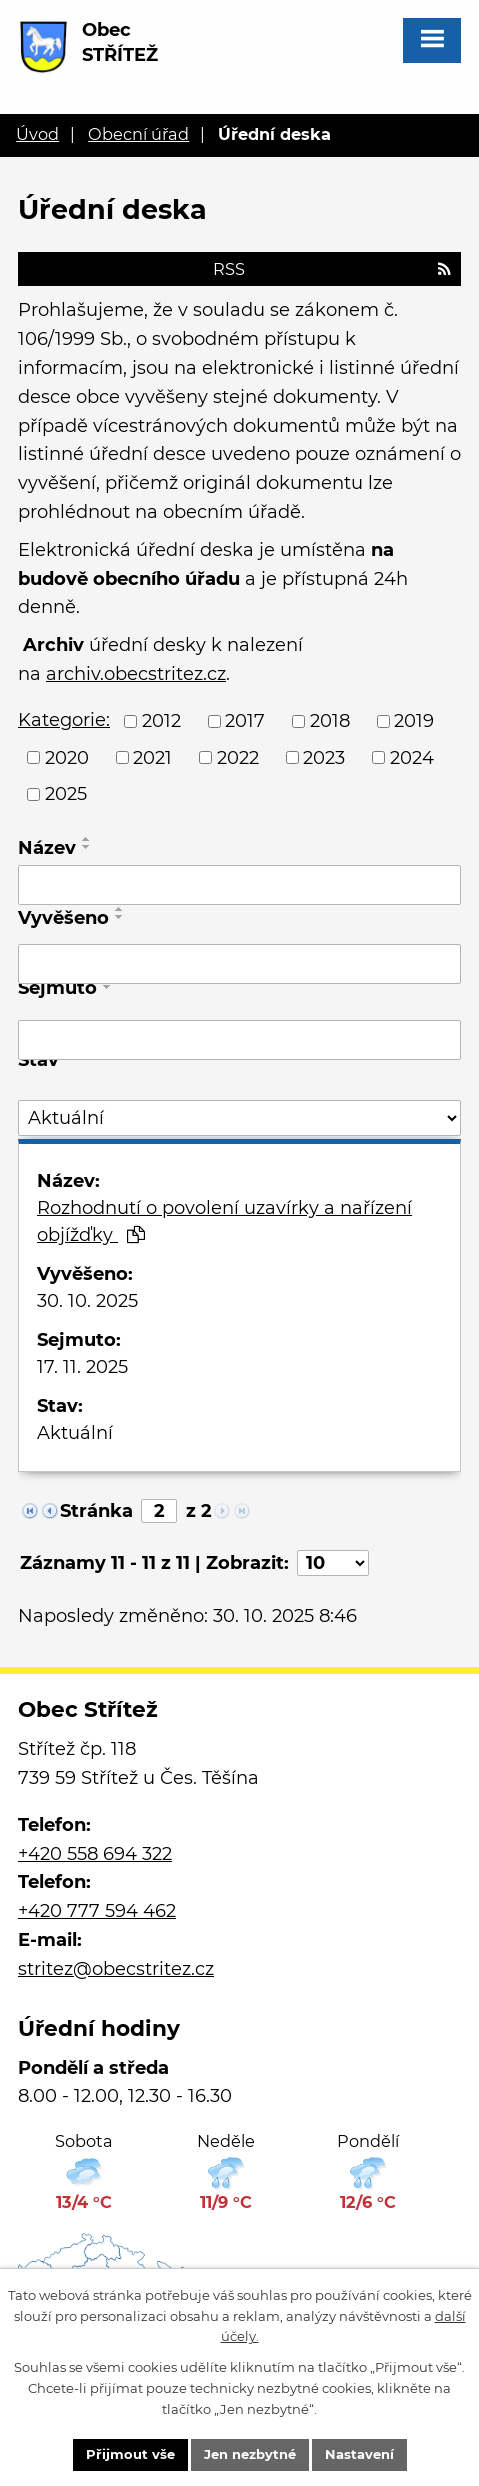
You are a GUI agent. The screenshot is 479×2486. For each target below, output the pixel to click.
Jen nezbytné (250, 2454)
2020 (67, 757)
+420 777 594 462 (97, 1911)
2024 (412, 757)
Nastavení (359, 2454)
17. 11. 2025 (82, 1367)
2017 (245, 721)
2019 (414, 721)
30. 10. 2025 (87, 1301)
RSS (332, 269)
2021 (152, 757)
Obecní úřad (138, 134)
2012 (161, 721)
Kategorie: (64, 720)
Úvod (37, 134)
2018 (330, 721)
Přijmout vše (130, 2454)
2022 (238, 757)
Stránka (96, 1511)
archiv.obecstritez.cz (136, 674)
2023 (324, 757)
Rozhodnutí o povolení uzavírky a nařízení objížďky (224, 1221)
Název (47, 848)
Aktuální (75, 1433)
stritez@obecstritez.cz (116, 1969)
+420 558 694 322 (95, 1854)
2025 (66, 794)
